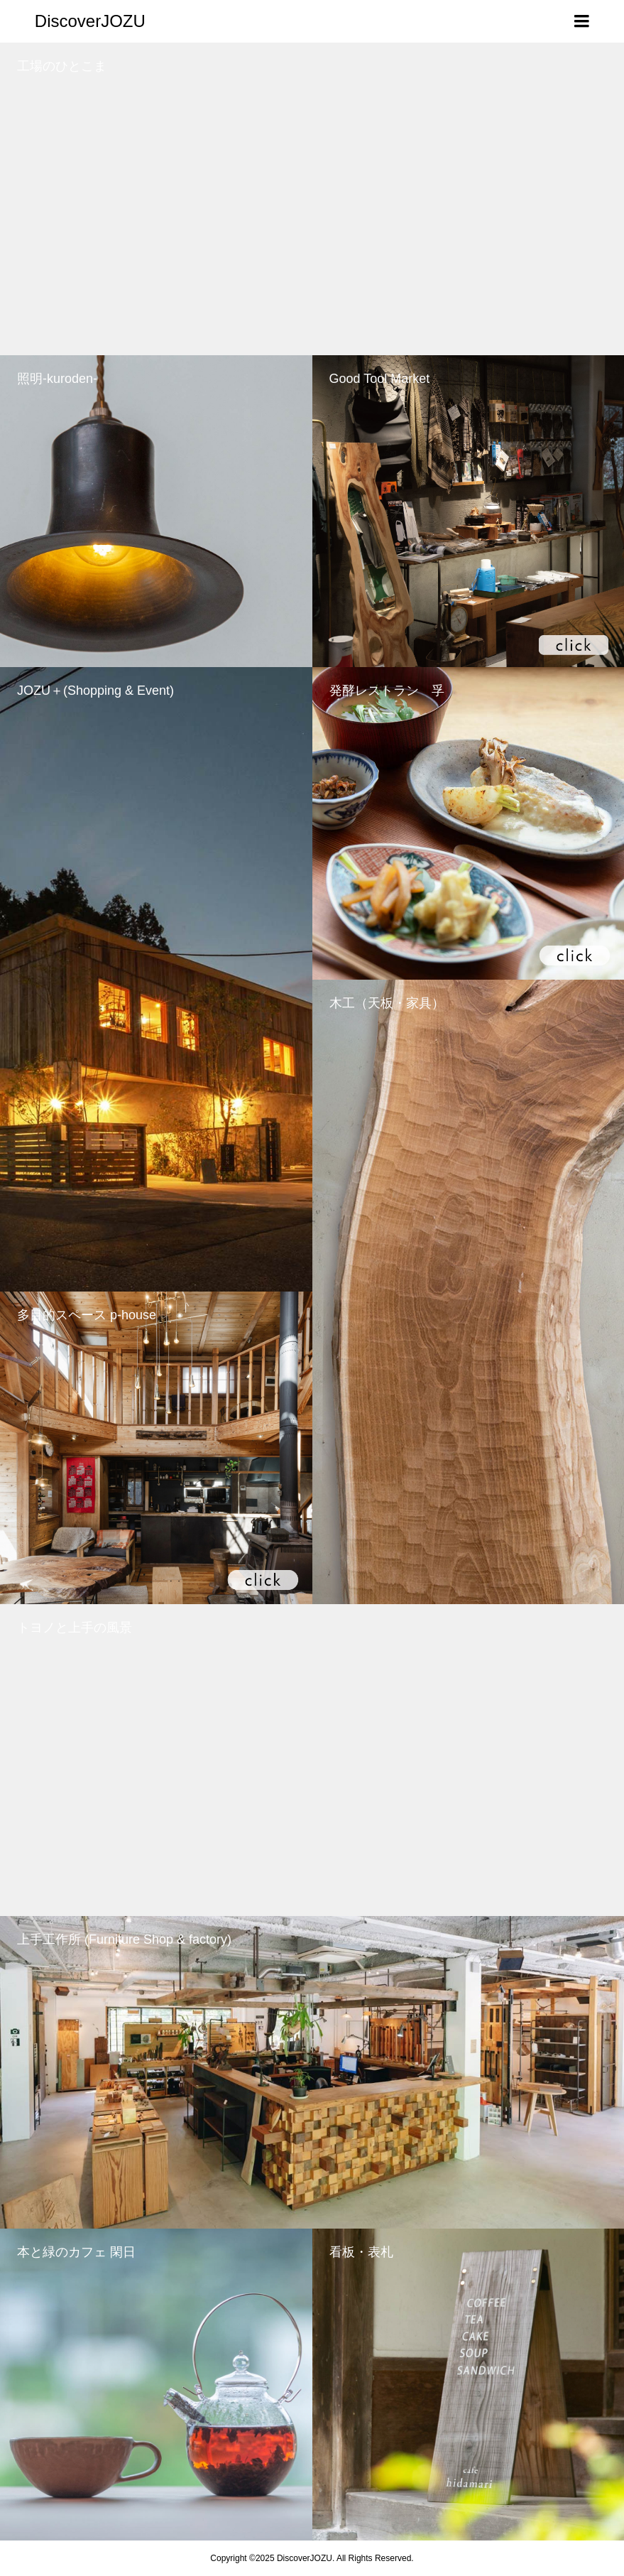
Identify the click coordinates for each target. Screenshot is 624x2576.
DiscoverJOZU (90, 21)
